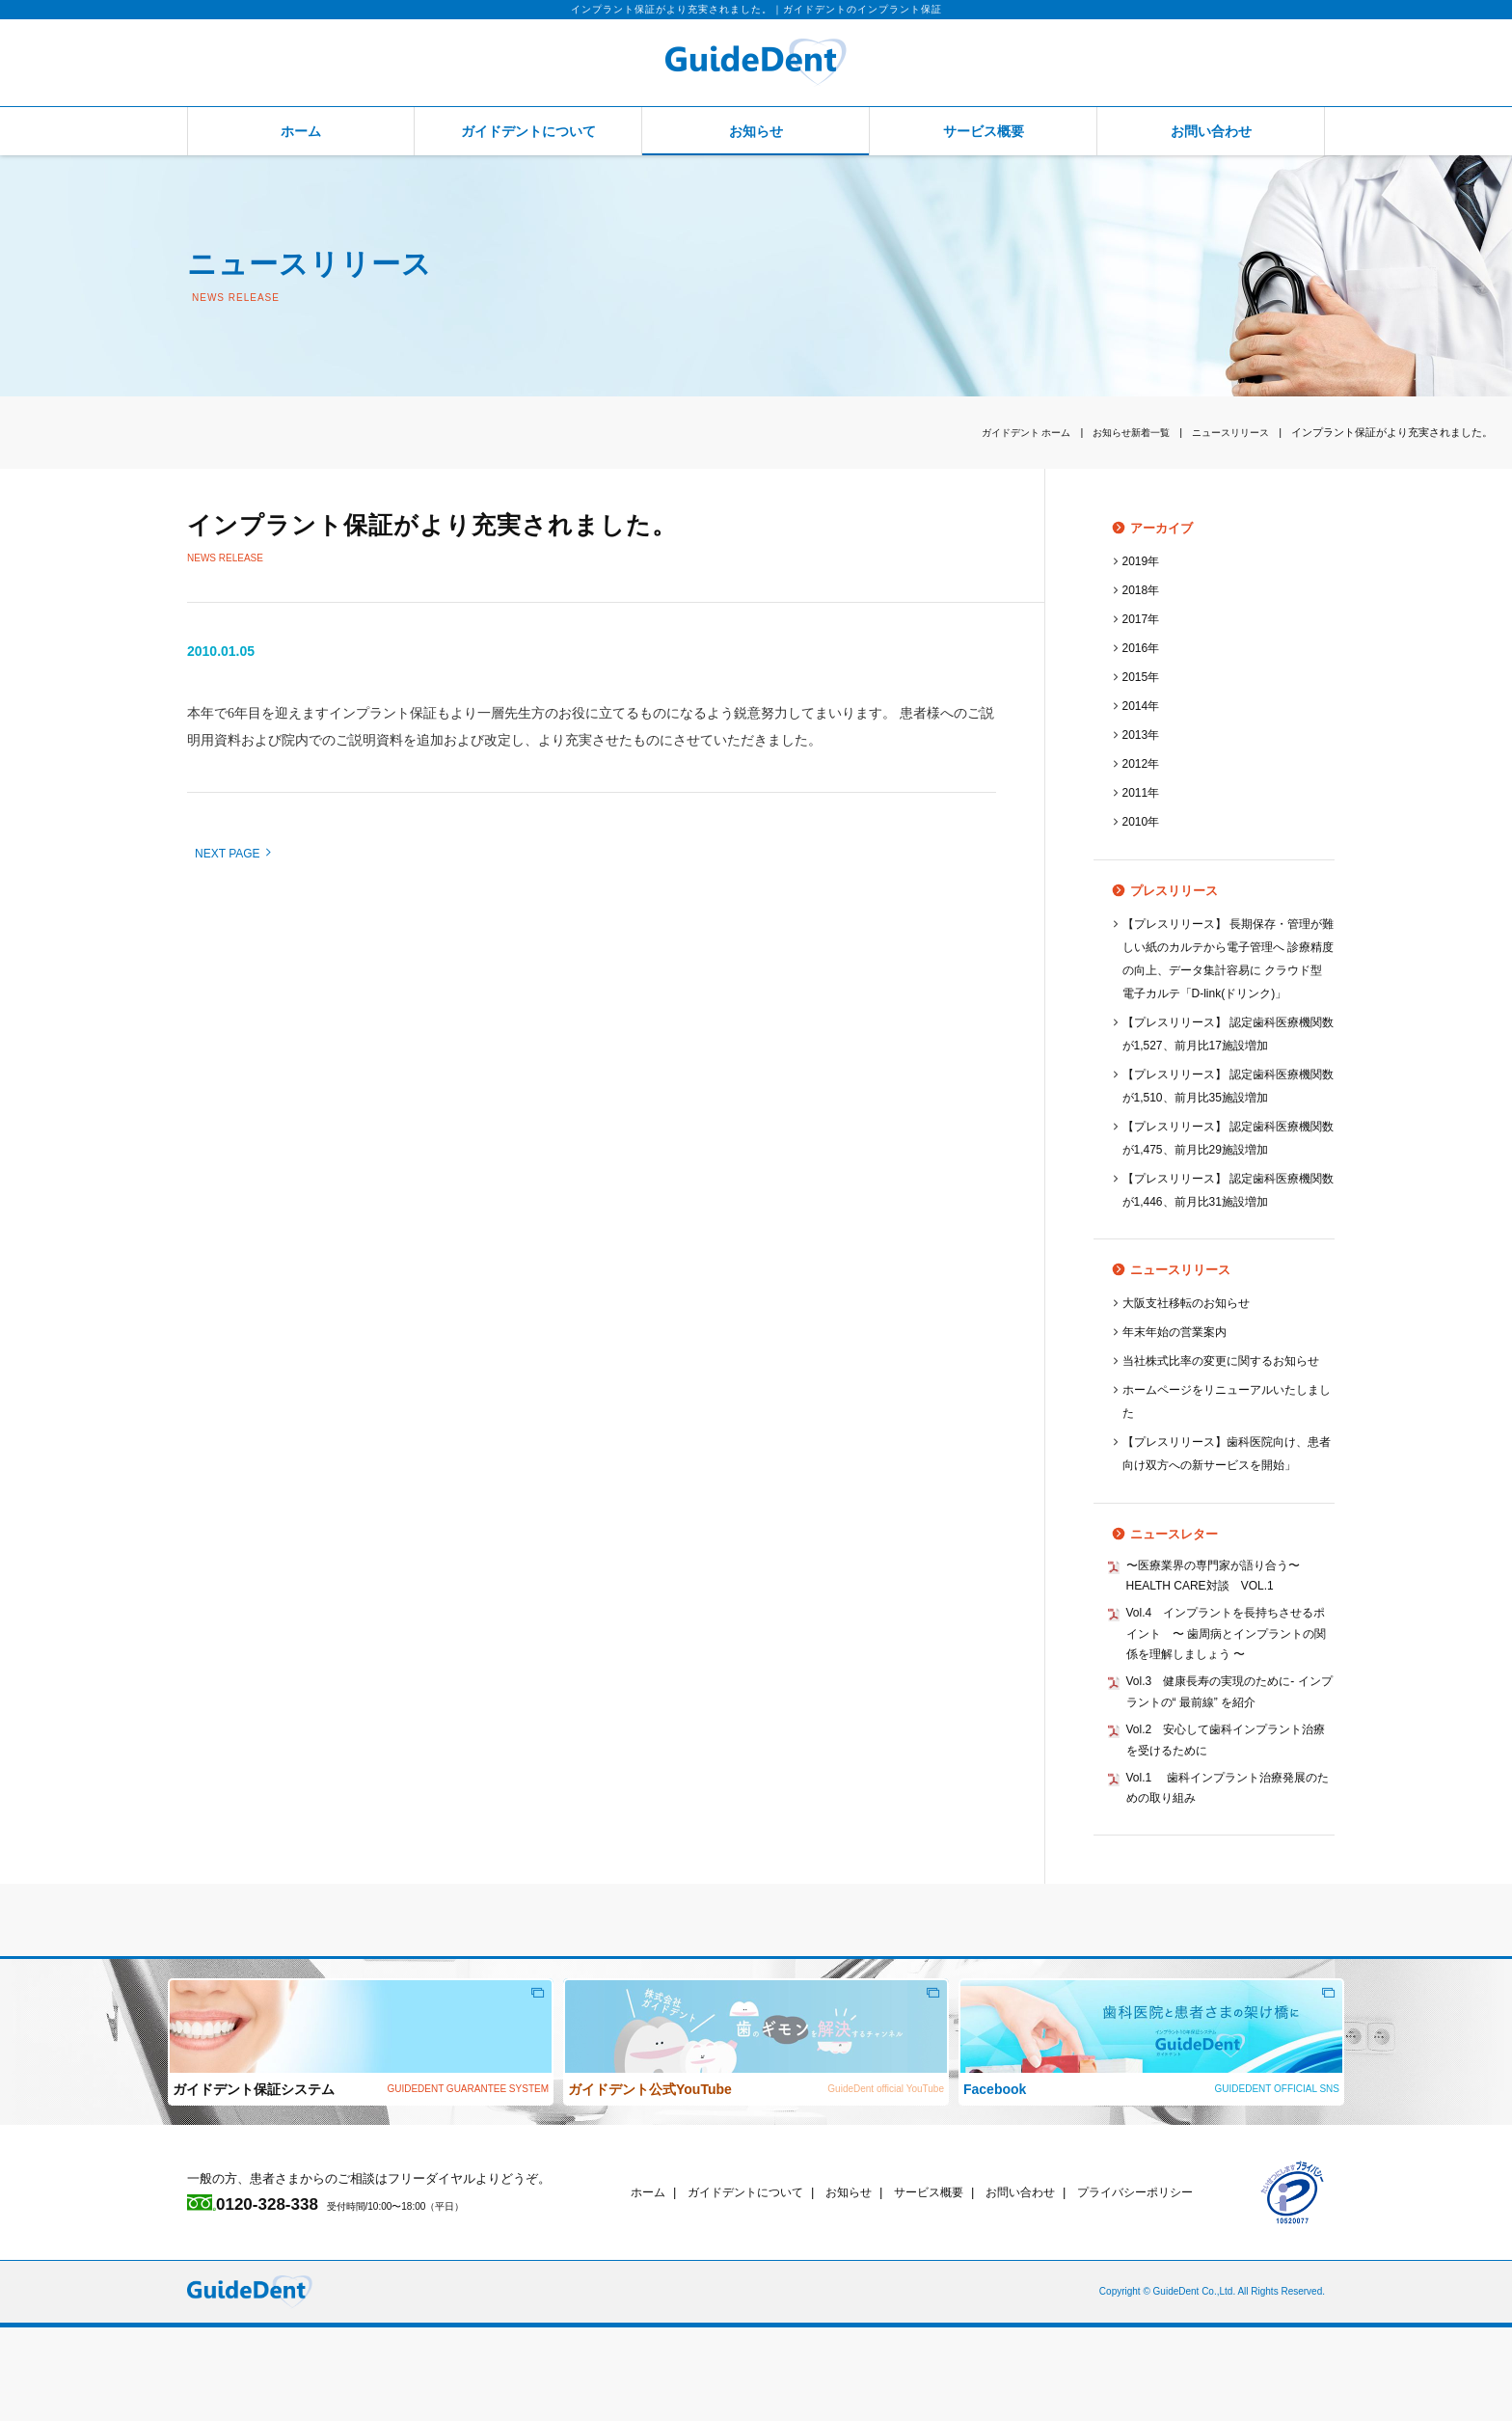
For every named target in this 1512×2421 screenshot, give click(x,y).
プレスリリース (1155, 891)
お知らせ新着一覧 (1119, 432)
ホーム (301, 131)
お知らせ (756, 131)
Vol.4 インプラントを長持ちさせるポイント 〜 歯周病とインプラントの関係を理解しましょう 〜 (1228, 1711)
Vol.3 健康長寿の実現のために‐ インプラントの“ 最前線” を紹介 (1225, 1775)
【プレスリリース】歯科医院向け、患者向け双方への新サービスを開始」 (1222, 1512)
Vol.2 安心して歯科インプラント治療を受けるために (1228, 1827)
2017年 (1142, 619)
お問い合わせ (1211, 131)
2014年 (1142, 705)
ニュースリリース (1226, 432)
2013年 (1142, 734)
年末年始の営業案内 (1178, 1354)
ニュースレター (1155, 1603)
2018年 (1142, 590)
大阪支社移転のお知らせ (1191, 1326)
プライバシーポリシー (1167, 2285)
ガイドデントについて (528, 131)
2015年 (1142, 676)
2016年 (1142, 647)
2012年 (1142, 763)
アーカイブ (1142, 528)
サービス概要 (983, 131)
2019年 (1142, 561)
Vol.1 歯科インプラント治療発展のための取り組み (1230, 1879)
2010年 (1142, 821)
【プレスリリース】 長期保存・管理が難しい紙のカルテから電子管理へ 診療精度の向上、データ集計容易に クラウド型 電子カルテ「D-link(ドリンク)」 (1224, 969)
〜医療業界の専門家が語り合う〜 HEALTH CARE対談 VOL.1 (1226, 1648)
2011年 (1142, 792)
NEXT (232, 853)
